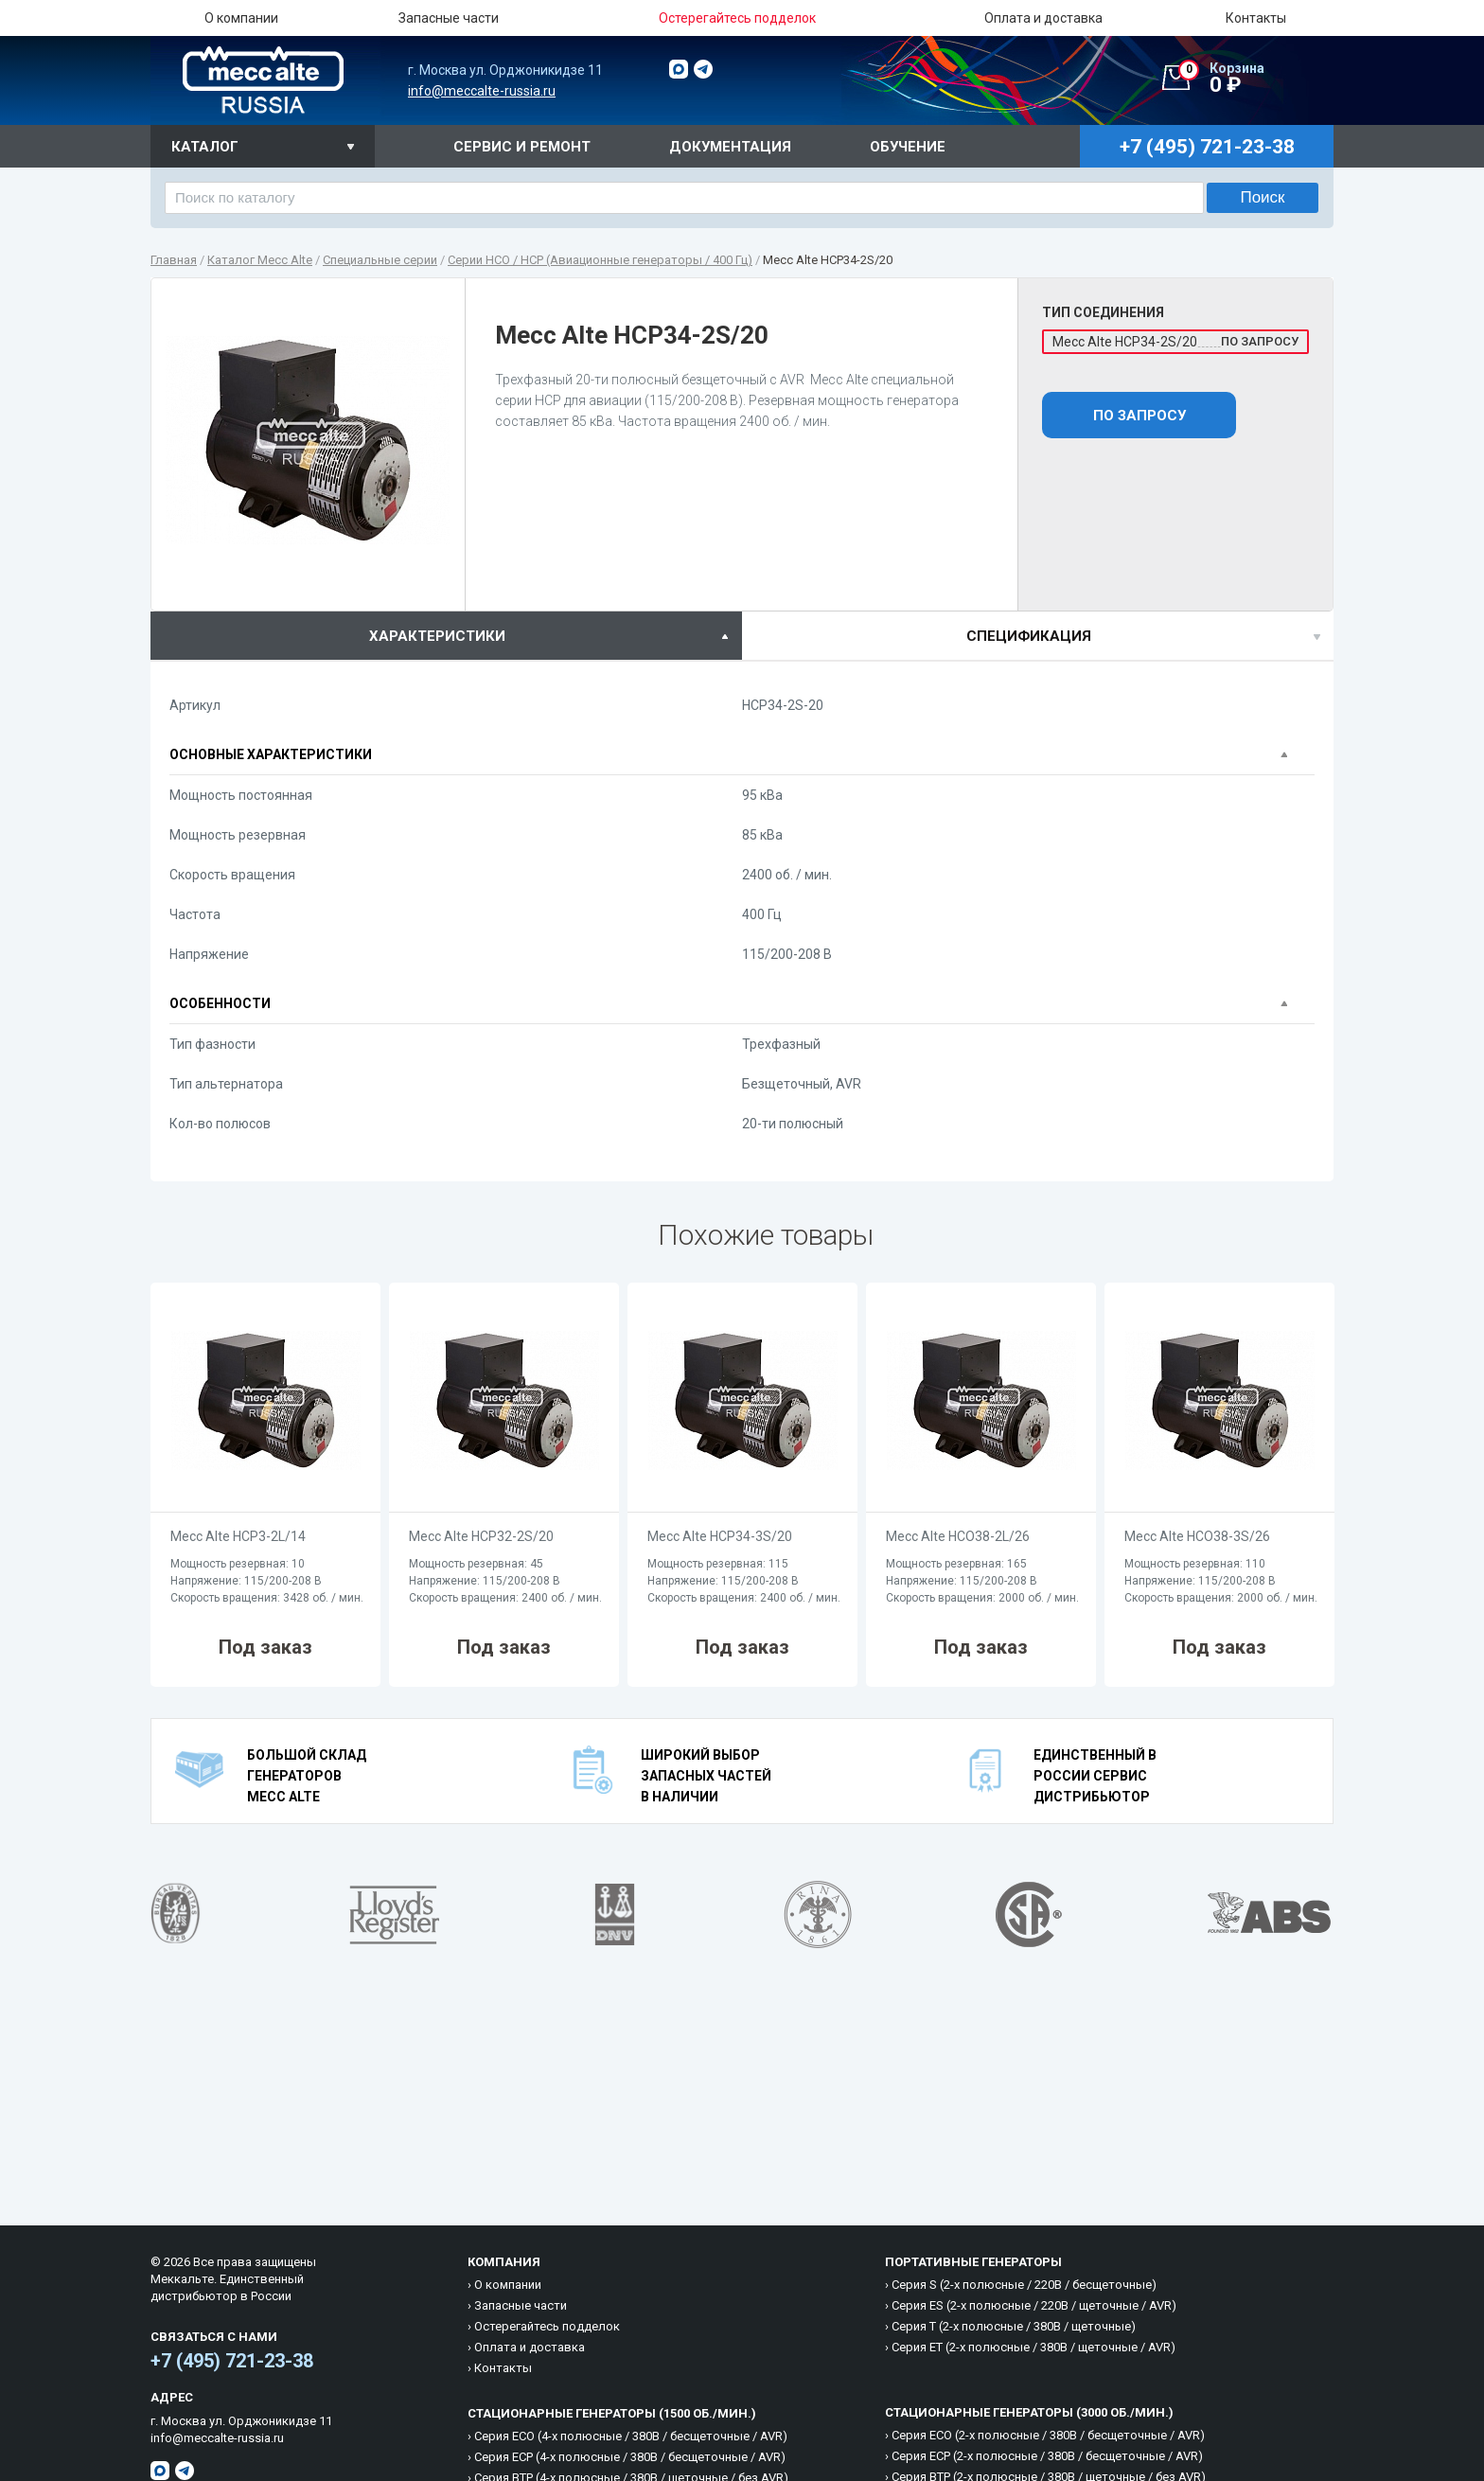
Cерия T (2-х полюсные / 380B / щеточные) (1014, 2326)
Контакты (1256, 18)
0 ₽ (1256, 79)
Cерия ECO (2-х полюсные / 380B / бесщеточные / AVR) (1048, 2435)
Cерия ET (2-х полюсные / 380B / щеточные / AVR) (1033, 2347)
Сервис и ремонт (522, 146)
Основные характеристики (270, 754)
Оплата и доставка (1043, 18)
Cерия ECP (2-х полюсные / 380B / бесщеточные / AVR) (1047, 2456)
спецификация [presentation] (1028, 636)
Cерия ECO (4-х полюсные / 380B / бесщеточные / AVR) (630, 2436)
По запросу (1139, 415)
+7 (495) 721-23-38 (231, 2360)
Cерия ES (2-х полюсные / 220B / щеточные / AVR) (1034, 2305)
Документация (730, 146)
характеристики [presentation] (437, 636)
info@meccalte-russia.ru (482, 90)
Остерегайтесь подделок (547, 2326)
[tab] (446, 635)
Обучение (907, 146)
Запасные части (448, 18)
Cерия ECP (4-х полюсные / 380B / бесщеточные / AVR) (630, 2457)
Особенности (220, 1003)
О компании (241, 18)
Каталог (204, 146)
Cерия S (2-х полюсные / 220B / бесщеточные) (1024, 2284)
